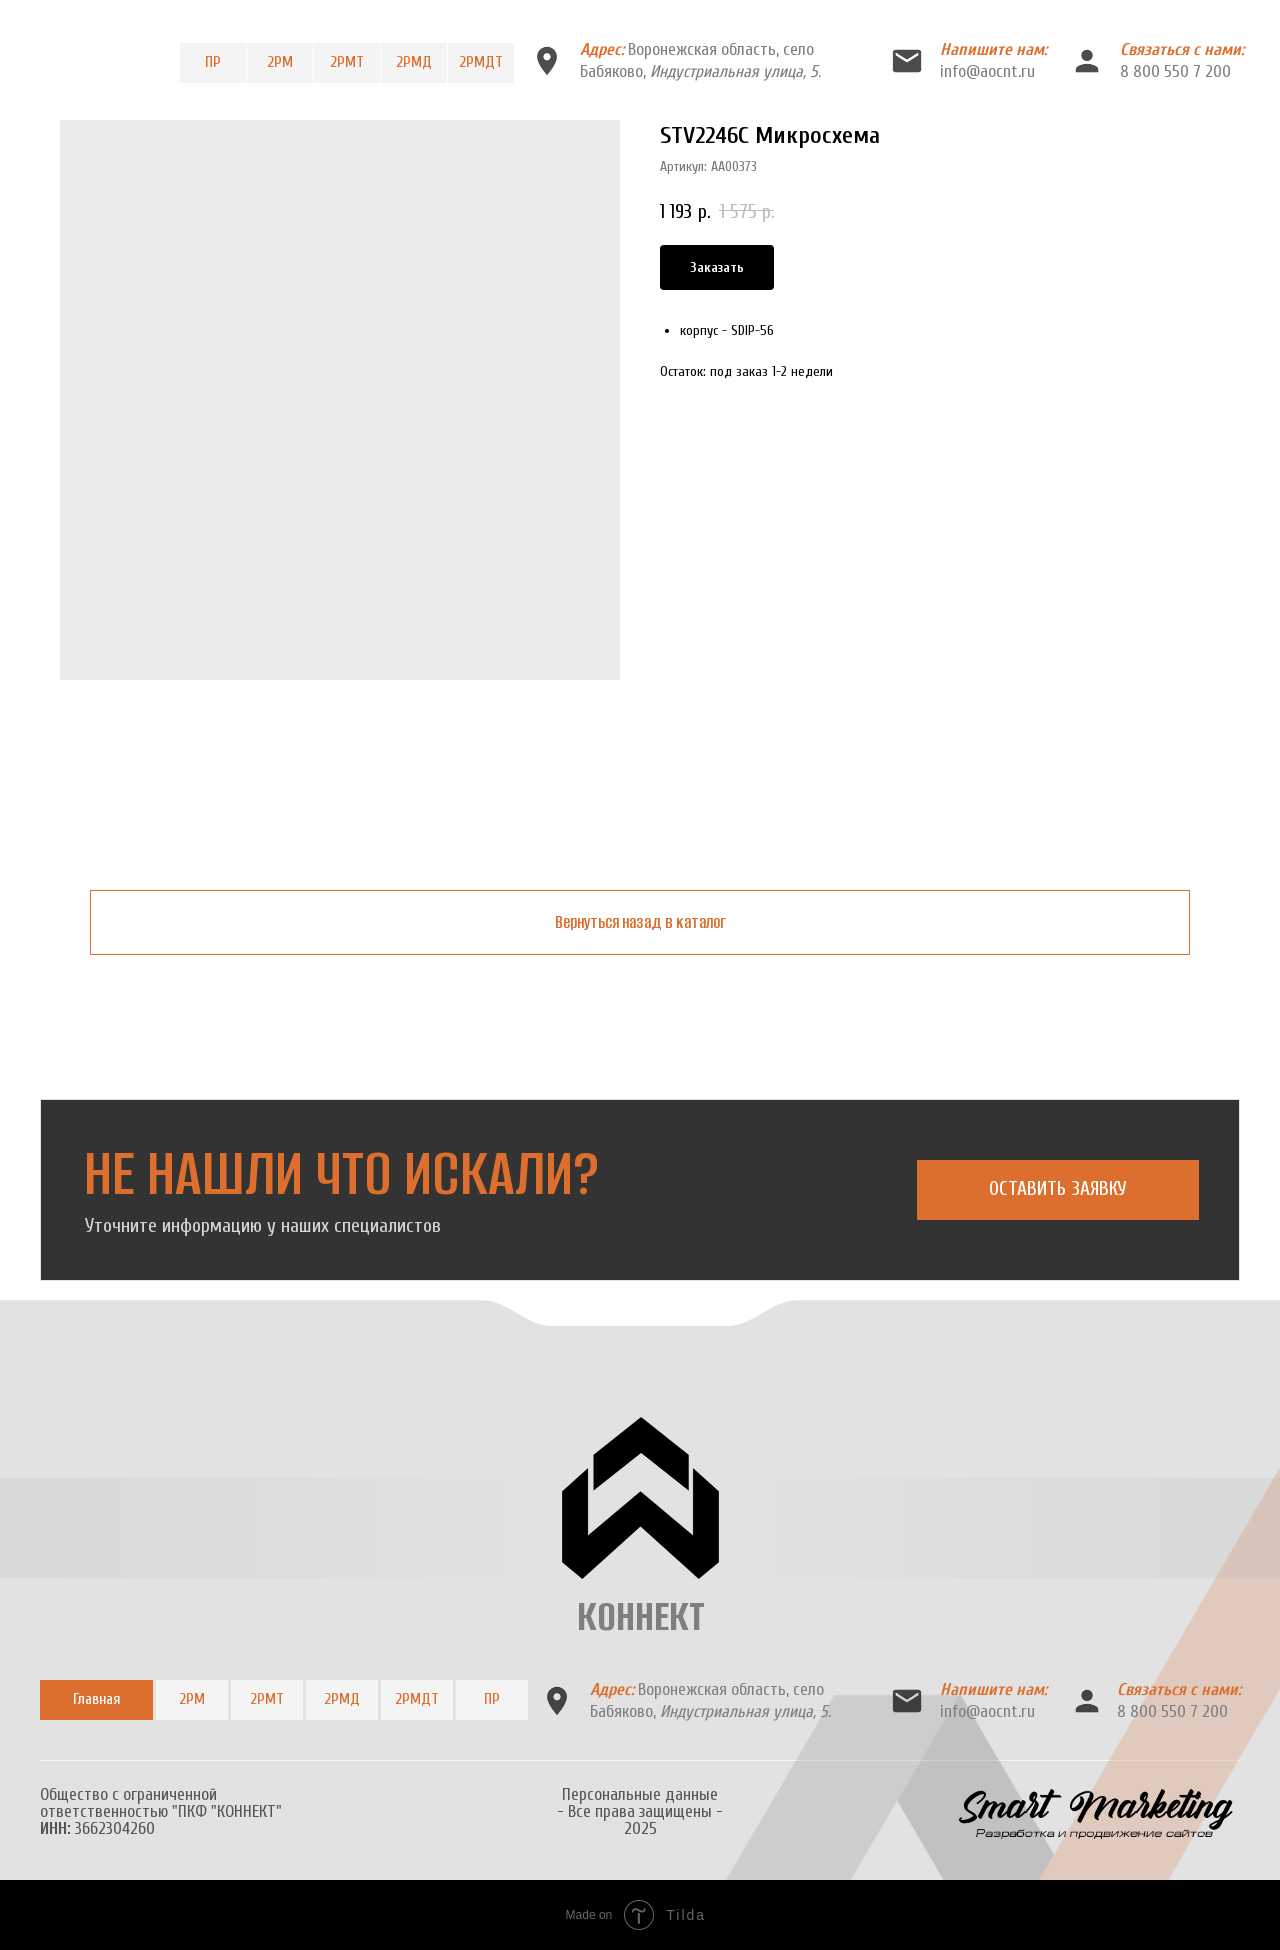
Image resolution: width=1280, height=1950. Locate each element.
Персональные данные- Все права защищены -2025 (640, 1811)
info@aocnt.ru (987, 71)
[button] (1058, 1190)
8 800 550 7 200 (1175, 71)
